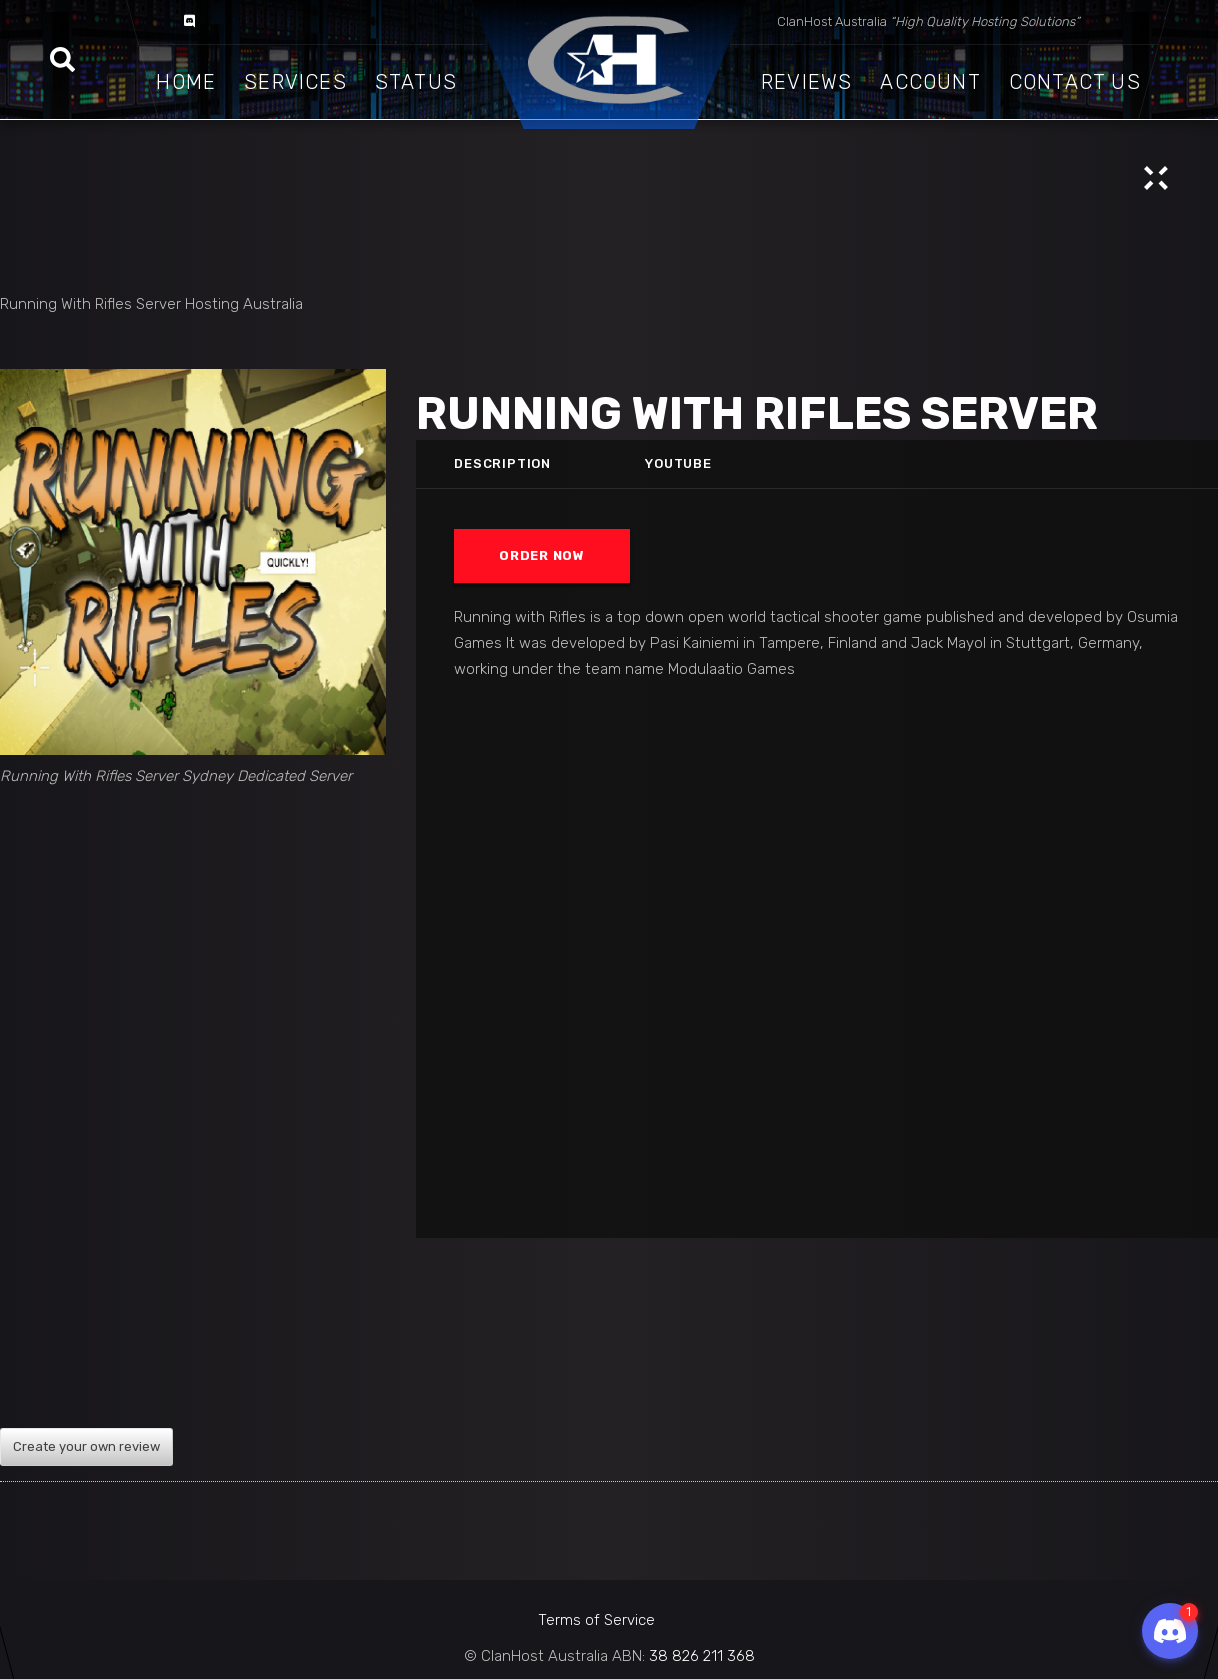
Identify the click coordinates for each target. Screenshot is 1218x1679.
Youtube (678, 463)
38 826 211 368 (702, 1656)
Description (502, 463)
